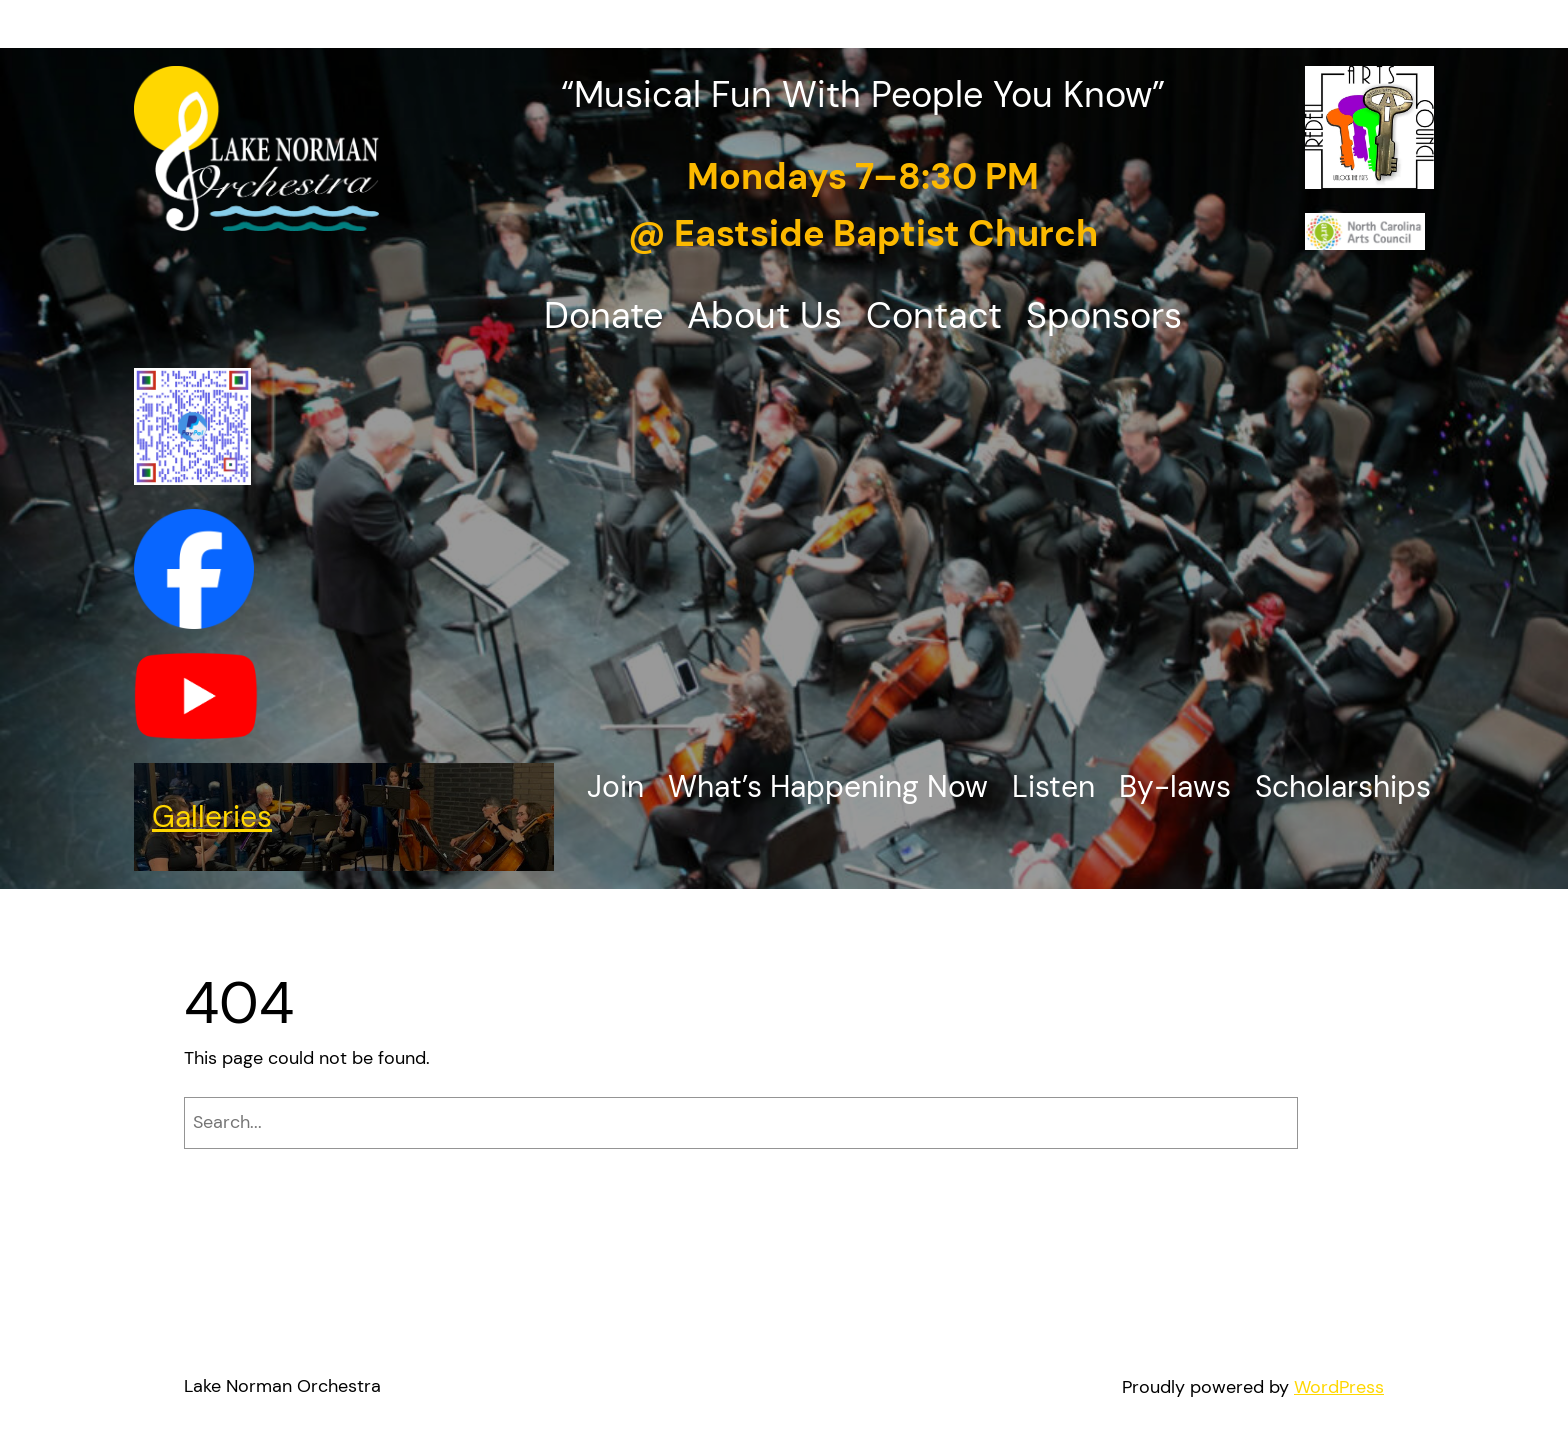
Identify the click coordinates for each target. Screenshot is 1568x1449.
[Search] (1346, 1123)
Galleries (212, 816)
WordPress (1339, 1387)
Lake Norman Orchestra (282, 1386)
